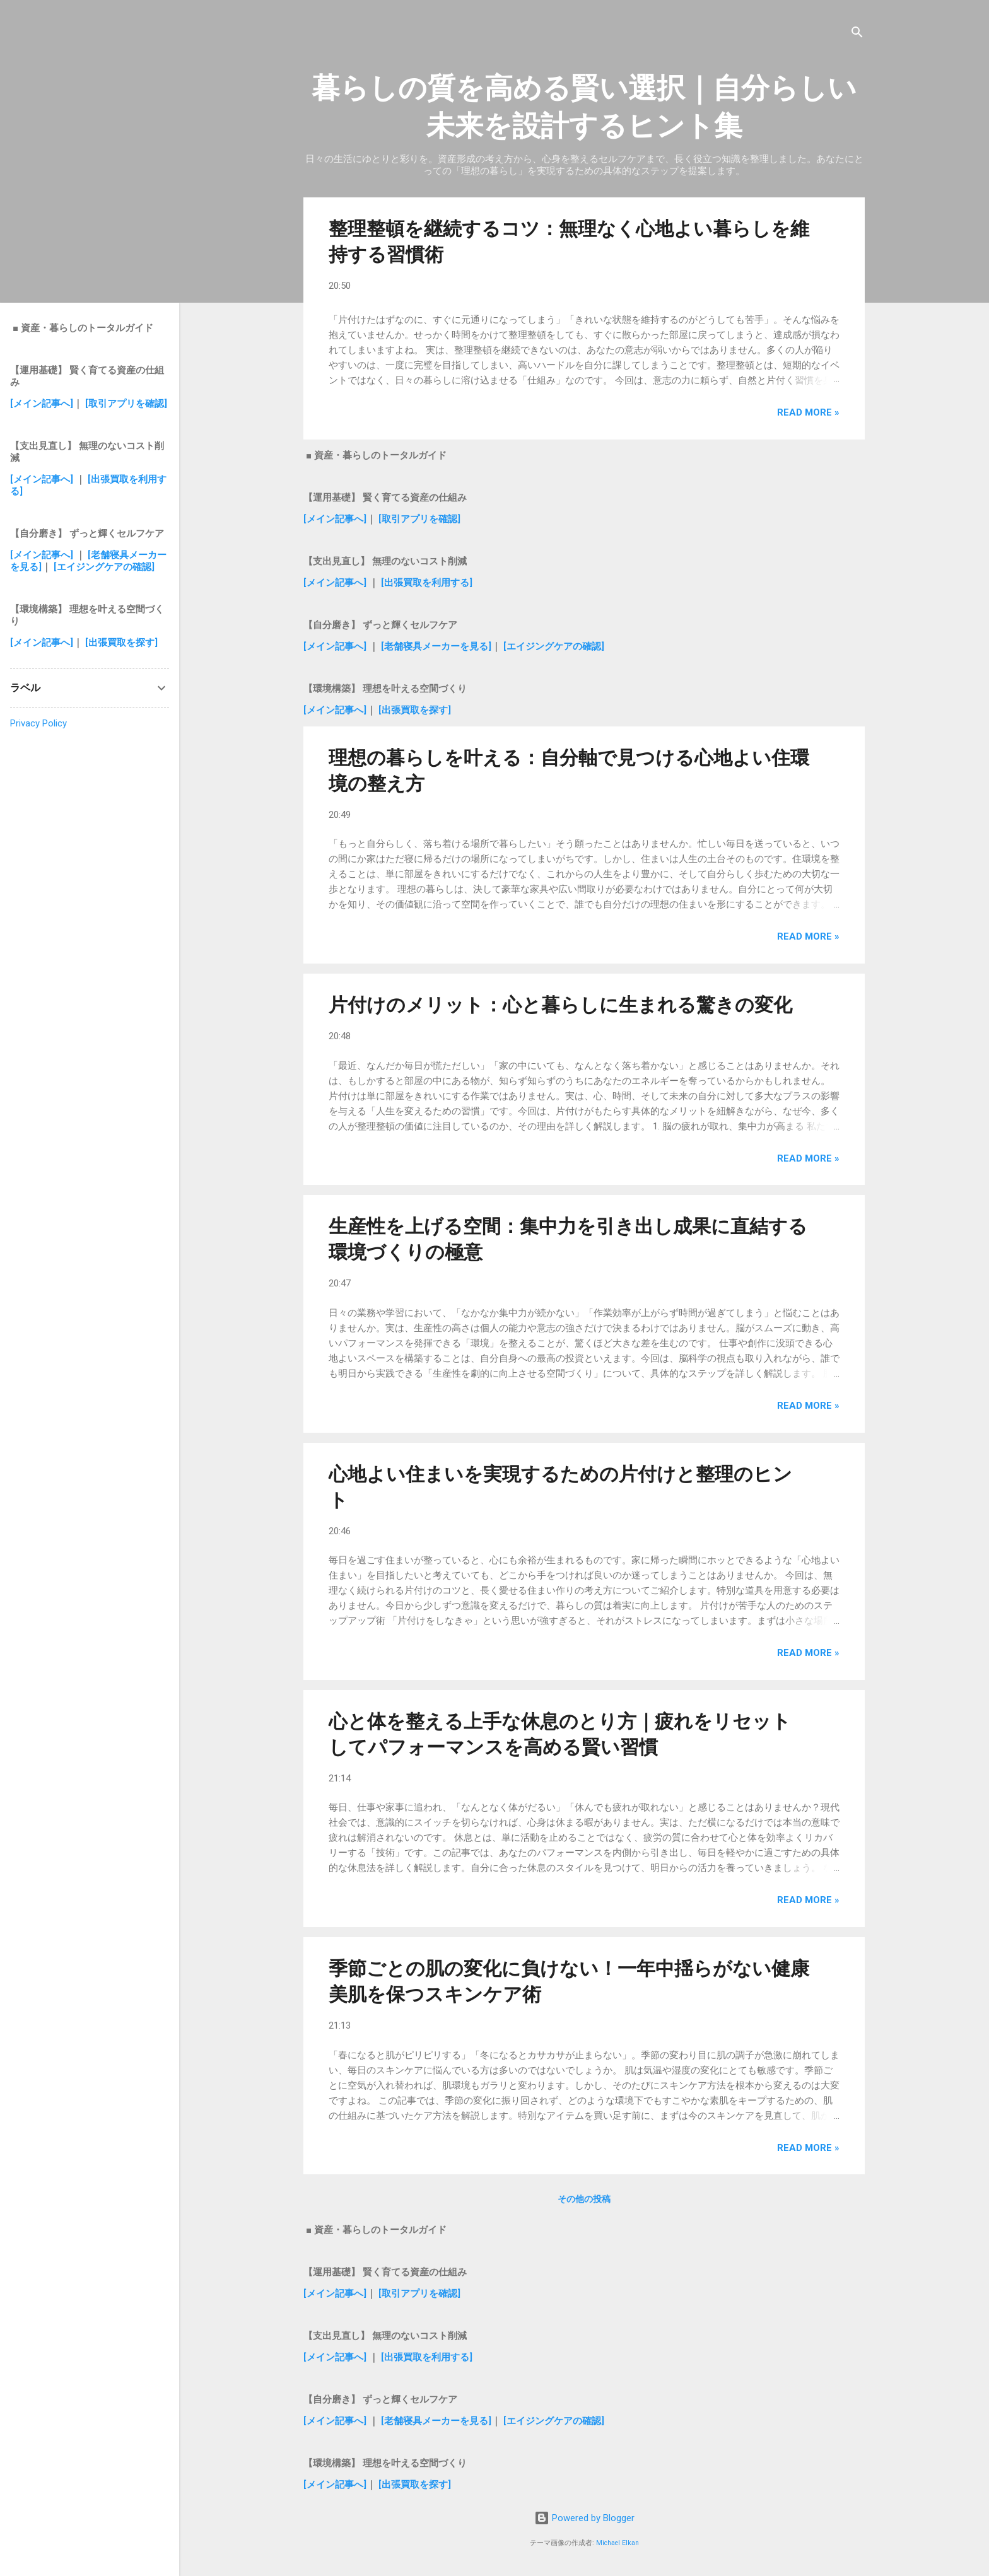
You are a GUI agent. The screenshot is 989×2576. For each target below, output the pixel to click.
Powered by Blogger (584, 2518)
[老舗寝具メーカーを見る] (436, 646)
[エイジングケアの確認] (553, 646)
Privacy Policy (38, 723)
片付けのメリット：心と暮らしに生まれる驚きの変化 (560, 1005)
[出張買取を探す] (414, 710)
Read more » (808, 412)
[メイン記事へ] (334, 519)
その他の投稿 (584, 2199)
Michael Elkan (617, 2543)
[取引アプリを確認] (419, 519)
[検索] (857, 34)
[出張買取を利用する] (426, 582)
